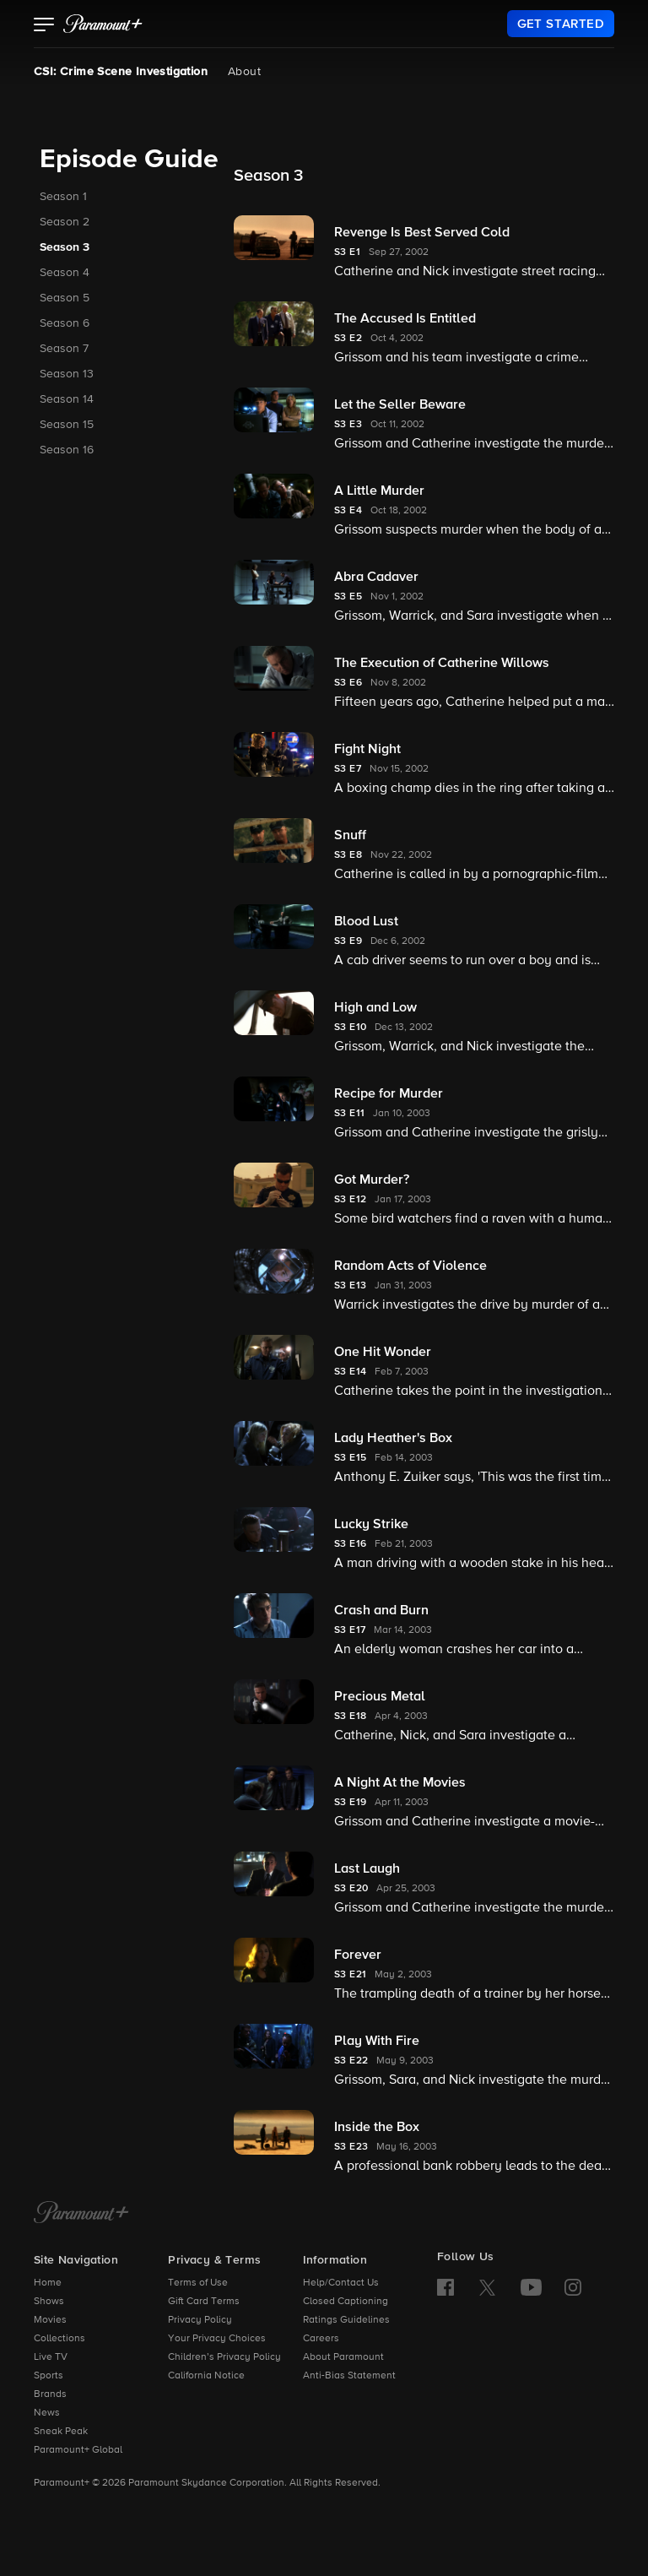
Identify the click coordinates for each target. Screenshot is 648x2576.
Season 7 (64, 349)
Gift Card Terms (204, 2302)
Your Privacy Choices (217, 2339)
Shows (49, 2302)
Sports (48, 2376)
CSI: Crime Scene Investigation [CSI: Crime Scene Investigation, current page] (121, 72)
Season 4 (64, 273)
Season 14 (67, 399)
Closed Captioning (345, 2302)
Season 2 (64, 222)
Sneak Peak (61, 2432)
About (244, 72)
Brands (50, 2394)
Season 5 (64, 298)
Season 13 (67, 374)
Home (48, 2283)
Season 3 (64, 247)
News (47, 2413)
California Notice (206, 2376)
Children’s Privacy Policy (224, 2357)
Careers (321, 2339)
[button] (44, 26)
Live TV (51, 2357)
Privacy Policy (200, 2320)
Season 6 (64, 323)
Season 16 (67, 450)
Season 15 (67, 425)
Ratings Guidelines (346, 2320)
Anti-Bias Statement (349, 2376)
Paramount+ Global (78, 2450)
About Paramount (343, 2357)
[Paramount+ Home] (81, 2213)
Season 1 (63, 197)
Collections (59, 2339)
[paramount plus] (103, 23)
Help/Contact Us (341, 2283)
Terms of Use (198, 2283)
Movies (50, 2320)
